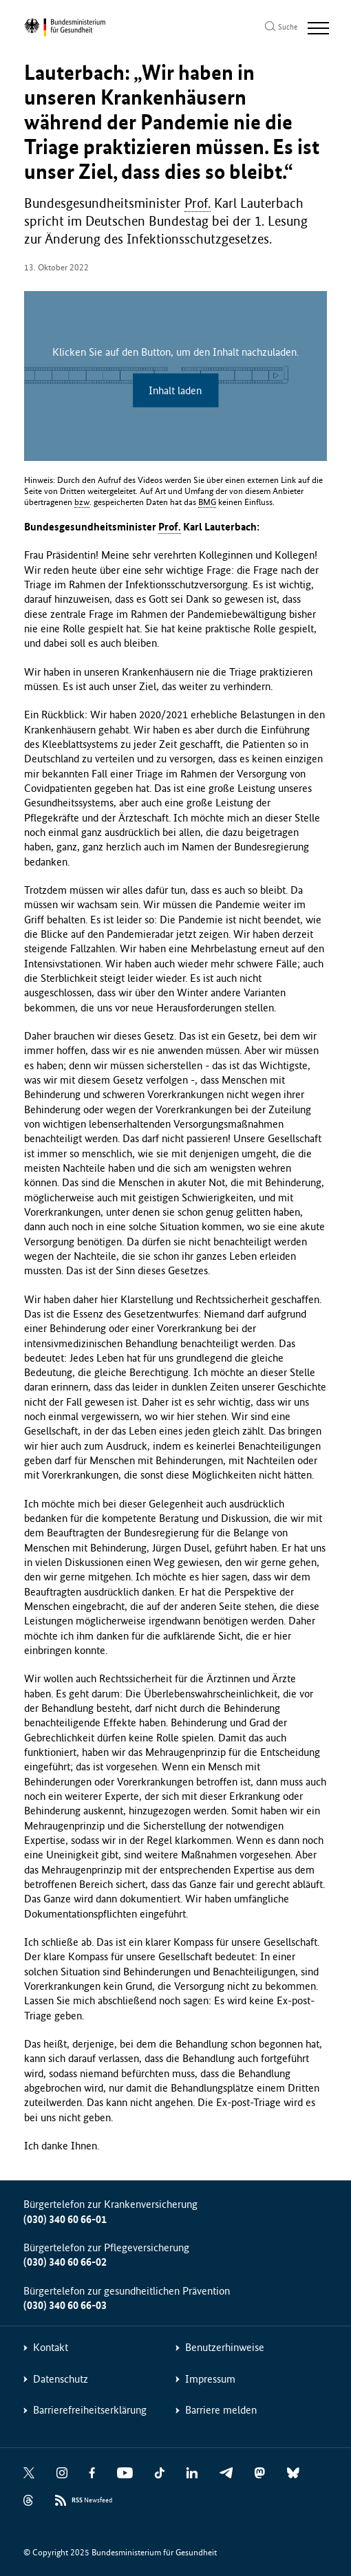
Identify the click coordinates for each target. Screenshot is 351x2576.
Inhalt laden (175, 389)
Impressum (210, 2378)
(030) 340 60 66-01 (65, 2219)
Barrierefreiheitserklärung (90, 2409)
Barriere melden (221, 2409)
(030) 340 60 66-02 (65, 2261)
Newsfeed (92, 2501)
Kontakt (50, 2347)
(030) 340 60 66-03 (65, 2305)
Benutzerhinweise (224, 2347)
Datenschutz (60, 2378)
